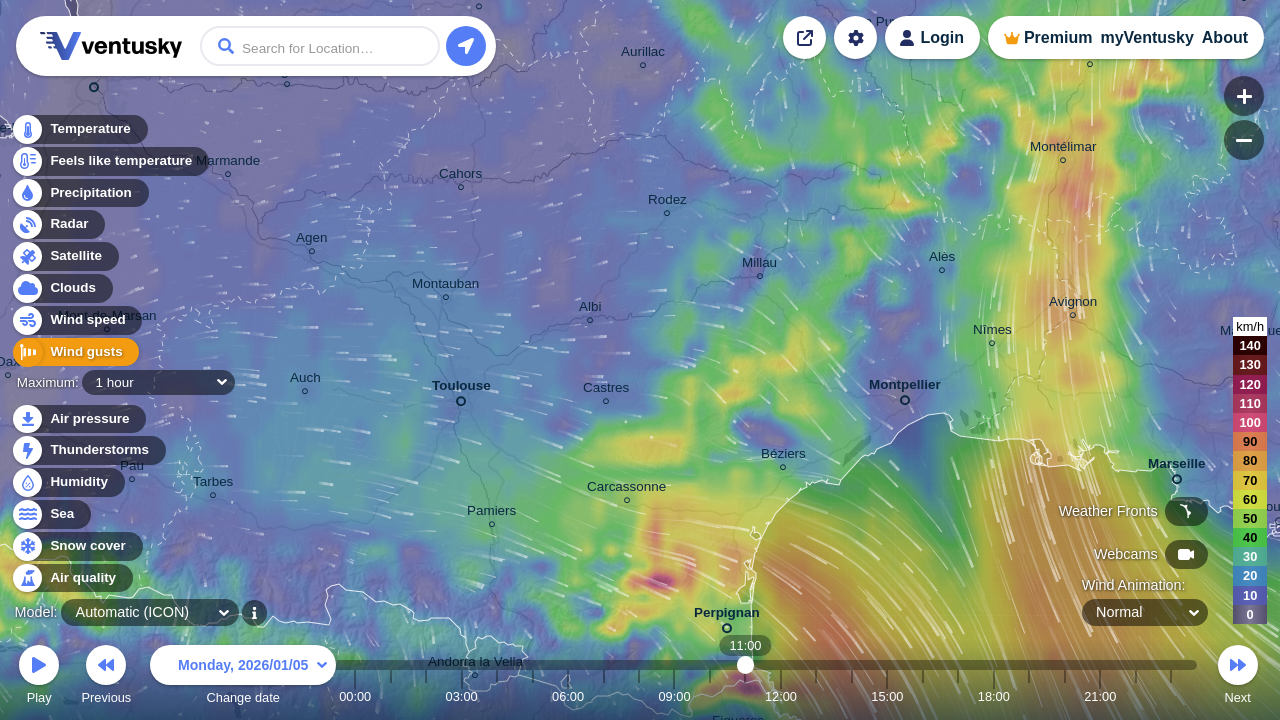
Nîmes (992, 332)
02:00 (426, 696)
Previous (106, 677)
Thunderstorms (88, 450)
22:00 (1136, 696)
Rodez (667, 202)
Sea (50, 514)
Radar (58, 224)
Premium (1058, 37)
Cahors (460, 176)
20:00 (1065, 696)
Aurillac (643, 54)
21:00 (1100, 696)
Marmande (228, 163)
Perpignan (727, 616)
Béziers (783, 456)
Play (39, 677)
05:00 (533, 696)
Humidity (67, 482)
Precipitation (79, 193)
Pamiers (491, 513)
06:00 (568, 696)
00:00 (355, 696)
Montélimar (1063, 149)
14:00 (852, 696)
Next (1238, 677)
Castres (606, 390)
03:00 (462, 696)
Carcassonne (626, 489)
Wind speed (76, 320)
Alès (942, 259)
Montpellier (905, 388)
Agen (311, 240)
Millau (759, 265)
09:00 (674, 696)
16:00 (923, 696)
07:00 (604, 696)
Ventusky (108, 46)
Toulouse (461, 389)
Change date (243, 677)
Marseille (1177, 467)
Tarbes (213, 484)
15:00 (887, 696)
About (1225, 37)
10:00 (710, 696)
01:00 (391, 696)
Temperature (79, 129)
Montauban (445, 286)
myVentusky (1146, 37)
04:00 (497, 696)
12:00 (781, 696)
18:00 (994, 696)
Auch (305, 380)
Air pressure (78, 419)
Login (942, 37)
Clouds (61, 288)
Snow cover (76, 546)
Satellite (64, 256)
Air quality (71, 578)
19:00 (1029, 696)
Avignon (1073, 304)
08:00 (639, 696)
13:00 (816, 696)
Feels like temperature (109, 161)
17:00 (958, 696)
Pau (132, 468)
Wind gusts (75, 352)
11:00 (745, 696)
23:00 (1171, 696)
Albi (590, 309)
